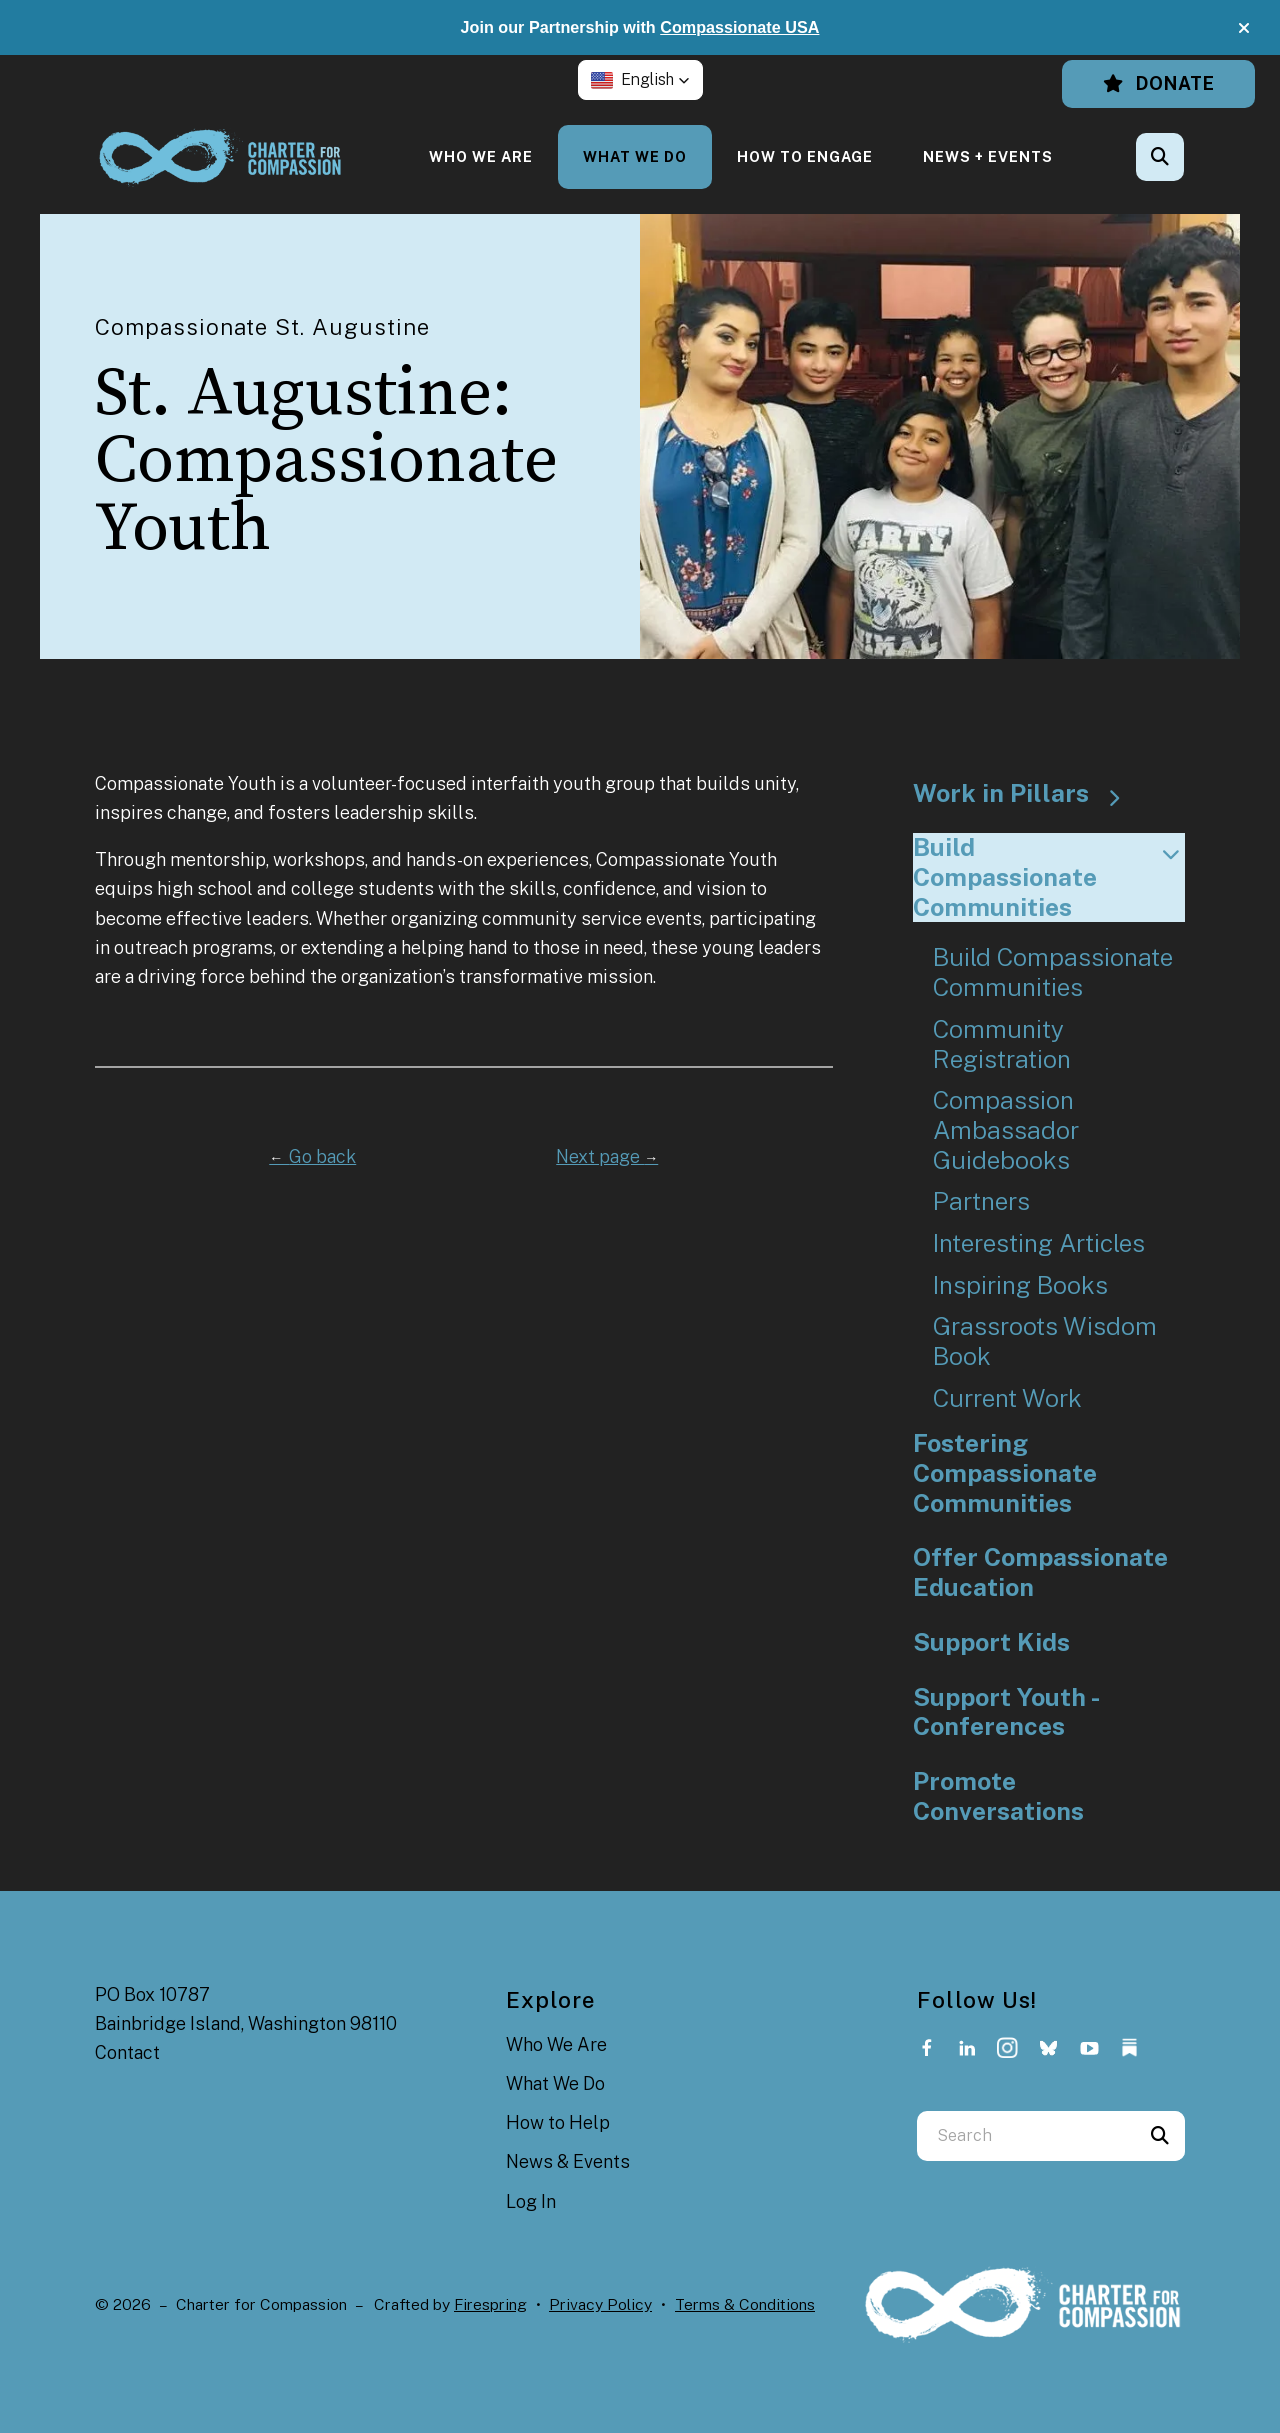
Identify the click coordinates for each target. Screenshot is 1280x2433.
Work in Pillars (1026, 794)
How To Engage (805, 156)
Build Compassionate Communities (1049, 877)
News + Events (988, 156)
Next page (607, 1156)
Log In (531, 2201)
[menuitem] (481, 156)
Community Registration (1002, 1044)
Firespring (490, 2304)
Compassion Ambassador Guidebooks (1006, 1130)
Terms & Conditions (745, 2304)
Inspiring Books (1020, 1285)
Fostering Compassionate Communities (1005, 1473)
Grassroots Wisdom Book (1045, 1341)
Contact (127, 2052)
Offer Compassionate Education (1040, 1572)
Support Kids (991, 1642)
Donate (1158, 83)
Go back (312, 1156)
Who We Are (481, 156)
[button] (1244, 28)
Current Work (1007, 1398)
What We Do (635, 156)
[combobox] (1026, 2136)
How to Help (558, 2122)
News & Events (568, 2161)
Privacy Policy (600, 2304)
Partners (981, 1201)
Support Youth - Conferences (1007, 1712)
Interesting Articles (1039, 1243)
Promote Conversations (998, 1796)
